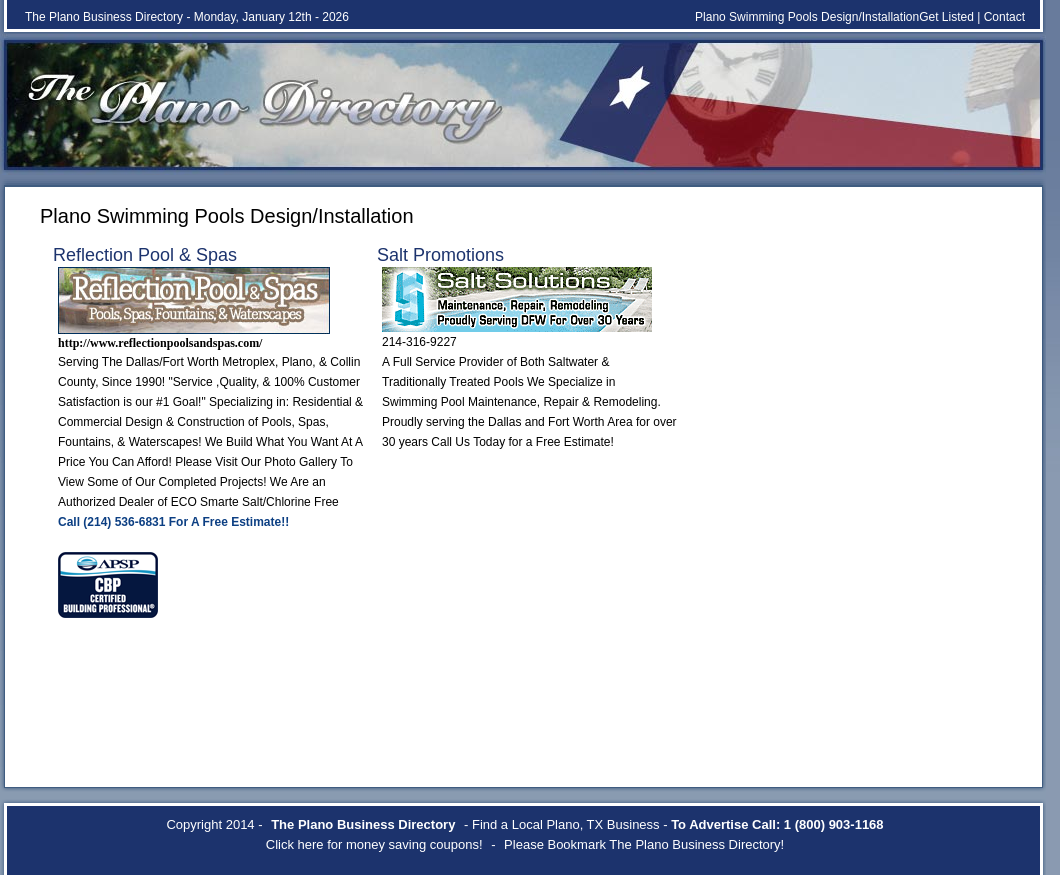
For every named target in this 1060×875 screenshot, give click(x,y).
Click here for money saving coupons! (374, 844)
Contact (1004, 17)
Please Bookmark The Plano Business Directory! (644, 844)
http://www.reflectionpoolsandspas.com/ (160, 343)
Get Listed (946, 17)
